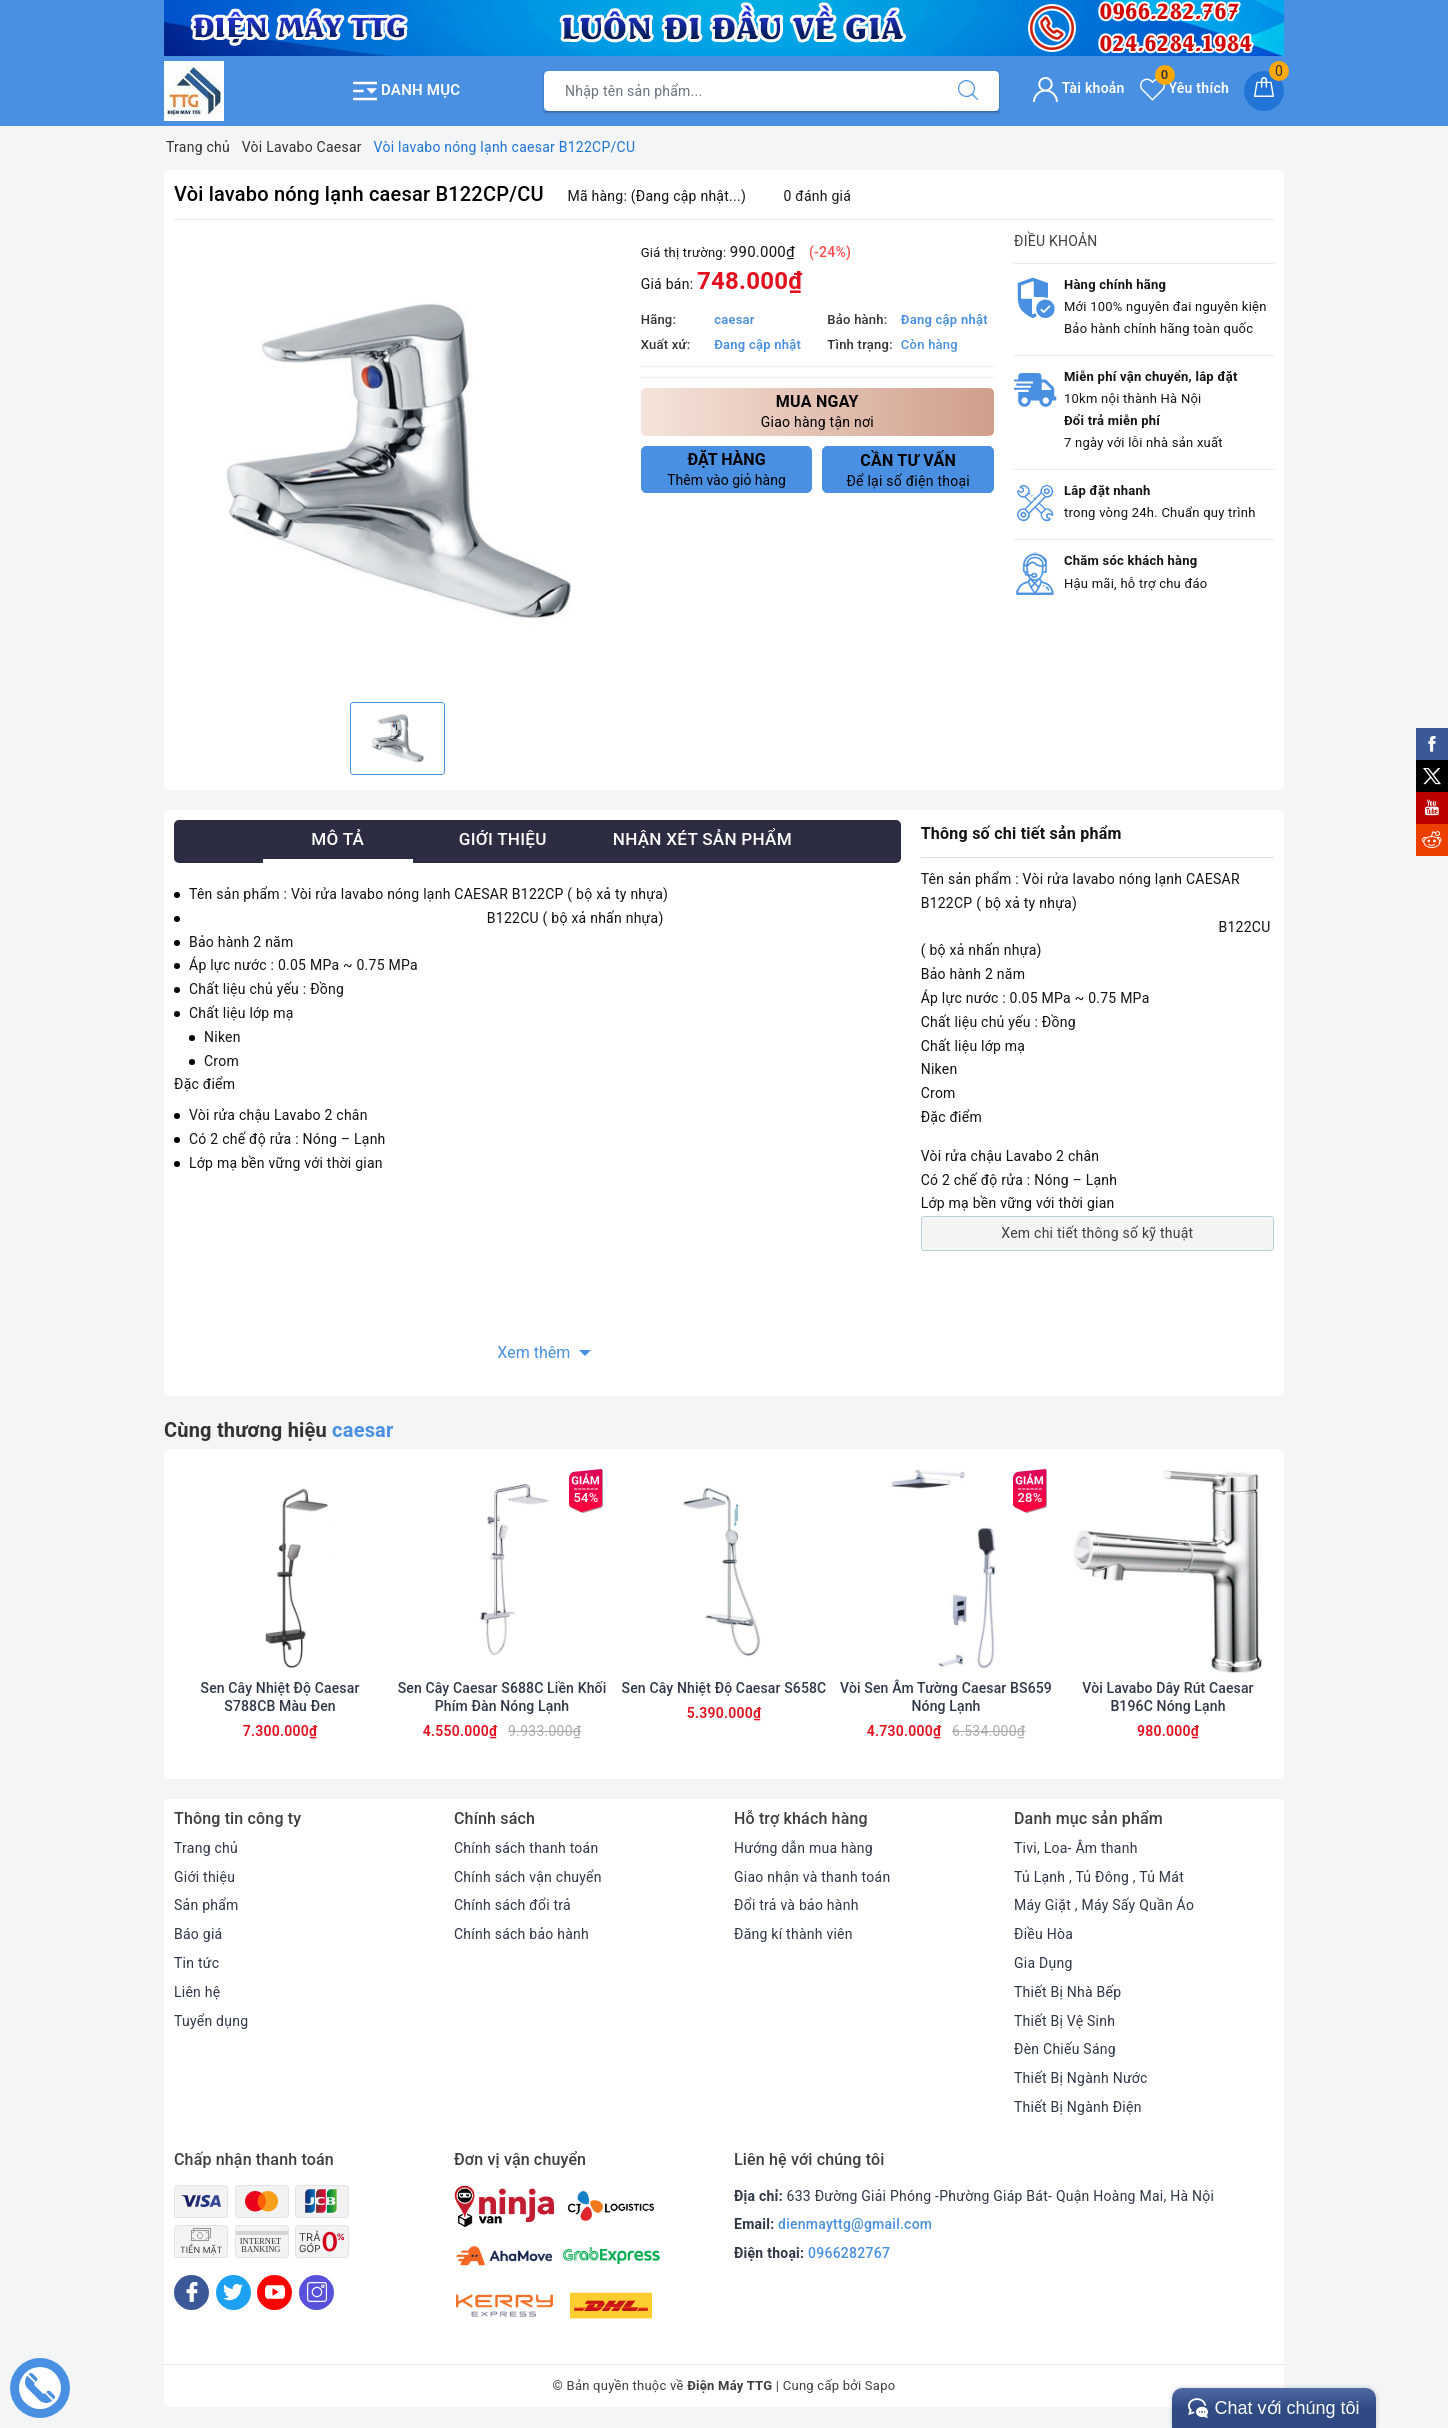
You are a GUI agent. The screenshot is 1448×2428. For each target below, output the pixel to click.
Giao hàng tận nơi (817, 410)
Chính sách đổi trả (512, 1905)
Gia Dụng (1043, 1963)
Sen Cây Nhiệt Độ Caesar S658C (724, 1688)
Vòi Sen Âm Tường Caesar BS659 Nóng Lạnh (946, 1697)
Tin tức (196, 1963)
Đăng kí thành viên (793, 1934)
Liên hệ (197, 1992)
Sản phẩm (206, 1905)
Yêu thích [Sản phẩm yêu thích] (1184, 88)
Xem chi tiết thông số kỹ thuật (1097, 1233)
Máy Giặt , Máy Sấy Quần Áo (1104, 1905)
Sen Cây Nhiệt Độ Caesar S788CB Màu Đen (280, 1697)
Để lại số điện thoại (908, 470)
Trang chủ (206, 1848)
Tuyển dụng (211, 2021)
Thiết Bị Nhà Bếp (1067, 1992)
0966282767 (849, 2253)
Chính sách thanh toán (526, 1848)
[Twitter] (233, 2292)
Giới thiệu (204, 1877)
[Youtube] (274, 2292)
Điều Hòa (1043, 1934)
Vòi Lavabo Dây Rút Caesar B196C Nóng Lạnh (1167, 1697)
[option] (397, 463)
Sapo (880, 2385)
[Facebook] (191, 2292)
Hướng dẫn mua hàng (803, 1848)
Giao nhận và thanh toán (812, 1877)
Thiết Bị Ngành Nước (1081, 2078)
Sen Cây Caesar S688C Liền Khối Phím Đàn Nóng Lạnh (502, 1697)
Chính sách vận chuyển (528, 1877)
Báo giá (198, 1934)
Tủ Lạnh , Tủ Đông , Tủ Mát (1099, 1877)
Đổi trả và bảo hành (796, 1905)
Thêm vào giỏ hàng (727, 469)
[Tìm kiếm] (968, 91)
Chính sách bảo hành (521, 1934)
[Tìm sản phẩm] (741, 91)
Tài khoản (1078, 88)
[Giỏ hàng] (1264, 91)
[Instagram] (316, 2292)
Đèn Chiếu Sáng (1065, 2049)
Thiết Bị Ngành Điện (1078, 2107)
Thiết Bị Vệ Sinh (1064, 2021)
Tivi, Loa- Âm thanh (1076, 1848)
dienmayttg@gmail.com (855, 2224)
